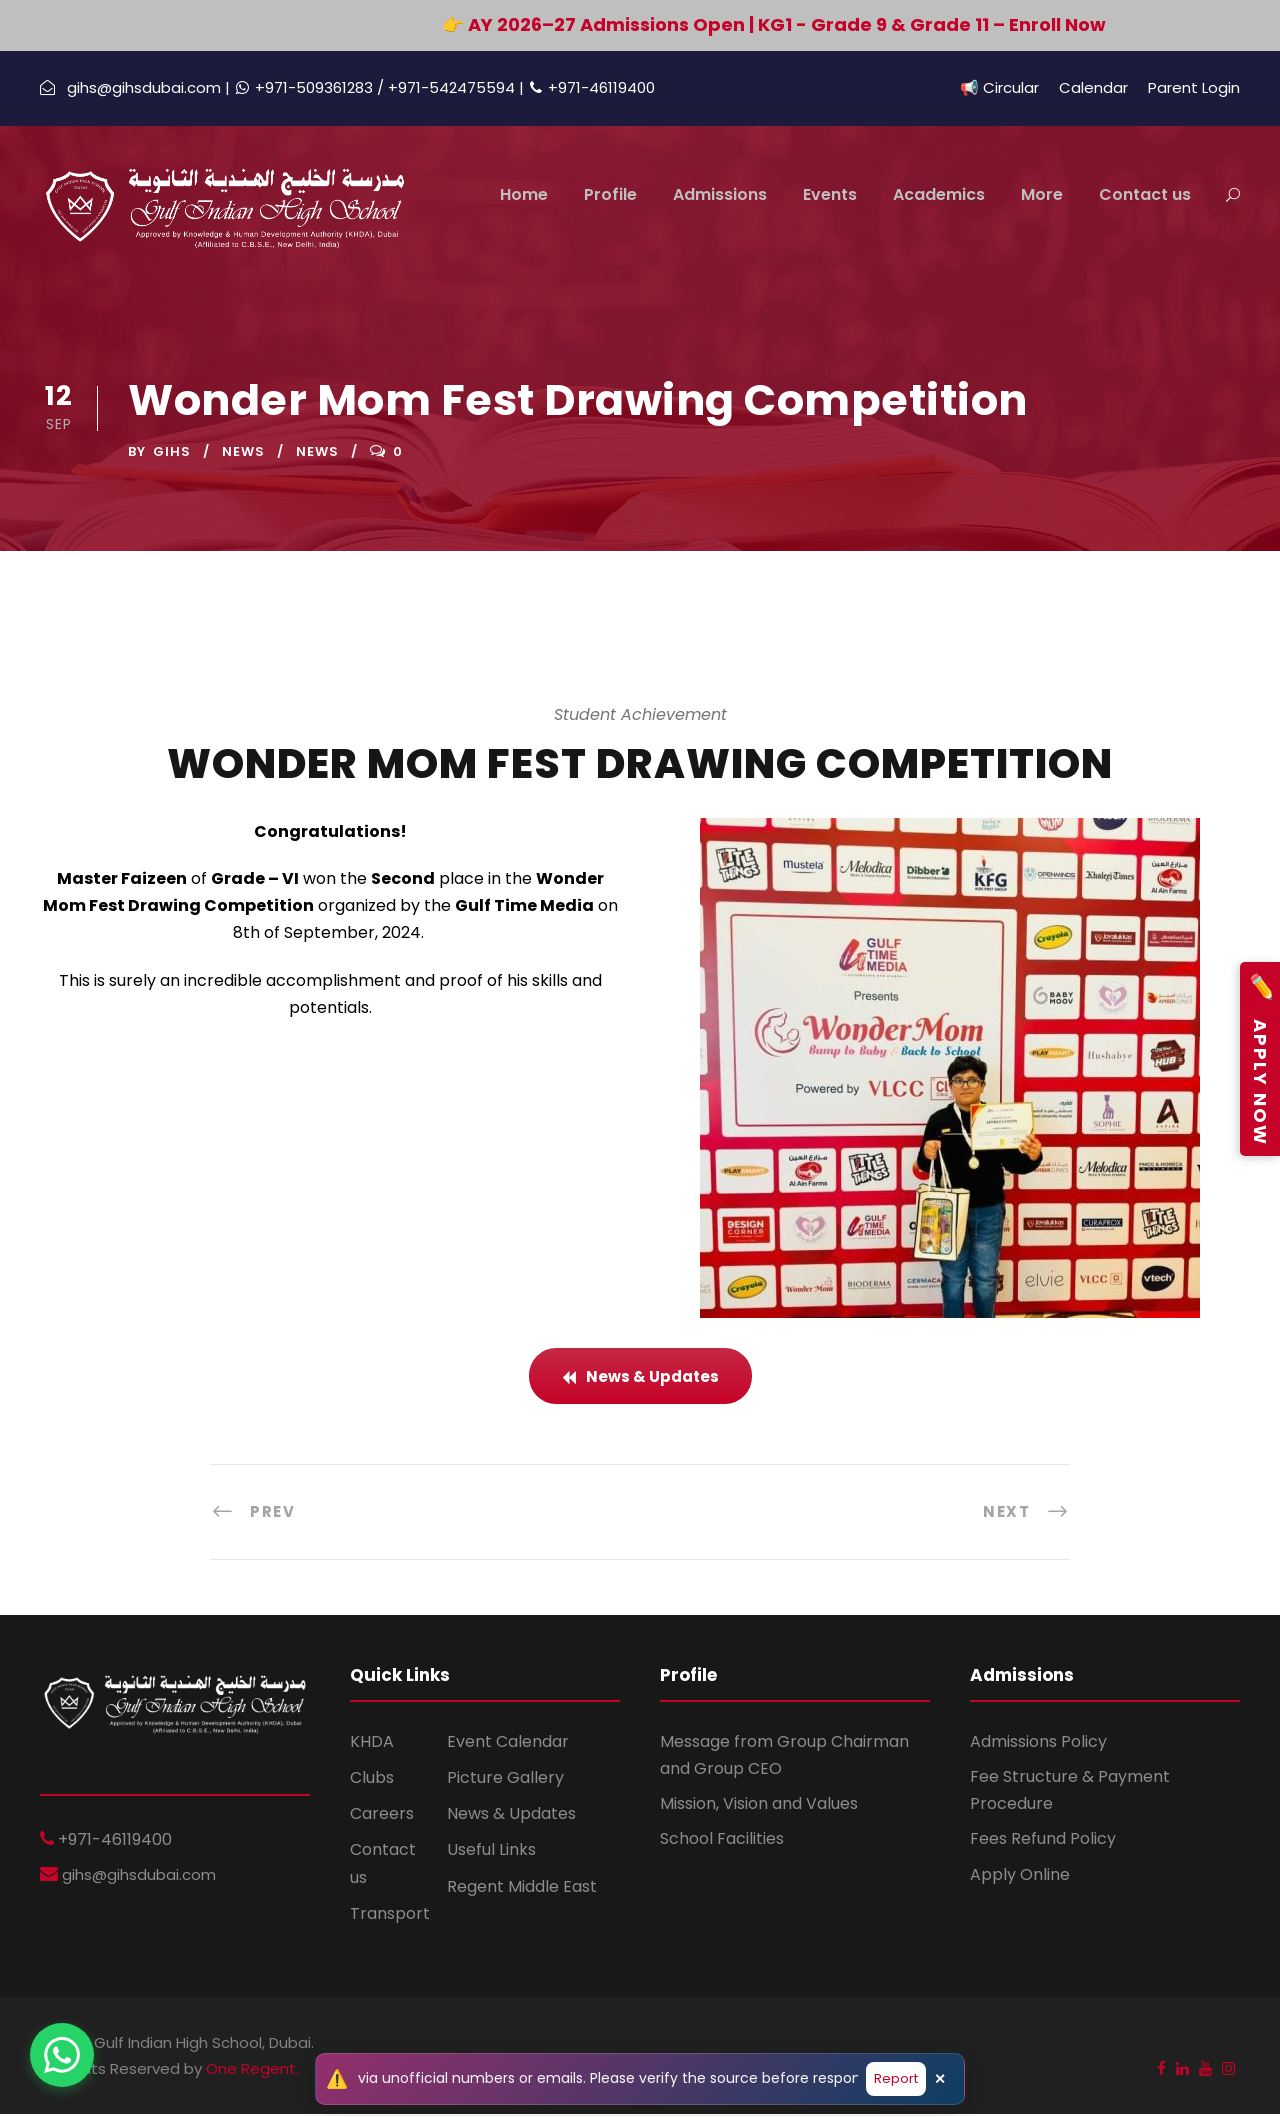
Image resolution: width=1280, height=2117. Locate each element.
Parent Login (1194, 87)
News (243, 454)
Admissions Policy (1038, 1744)
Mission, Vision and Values (759, 1806)
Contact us (1145, 194)
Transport (390, 1916)
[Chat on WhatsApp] (62, 2055)
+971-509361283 (316, 87)
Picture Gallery (505, 1780)
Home (524, 194)
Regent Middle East (522, 1888)
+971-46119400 (601, 87)
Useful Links (491, 1852)
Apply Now (1260, 1059)
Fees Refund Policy (1043, 1841)
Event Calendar (508, 1744)
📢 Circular (999, 87)
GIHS (172, 454)
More (1042, 194)
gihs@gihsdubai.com (137, 1876)
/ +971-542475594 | (452, 87)
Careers (382, 1816)
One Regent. (252, 2070)
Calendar (1093, 87)
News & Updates (511, 1816)
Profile (610, 194)
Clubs (372, 1780)
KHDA (372, 1744)
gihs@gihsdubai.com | (148, 87)
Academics (939, 194)
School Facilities (722, 1841)
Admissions (720, 194)
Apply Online (1020, 1876)
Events (830, 194)
